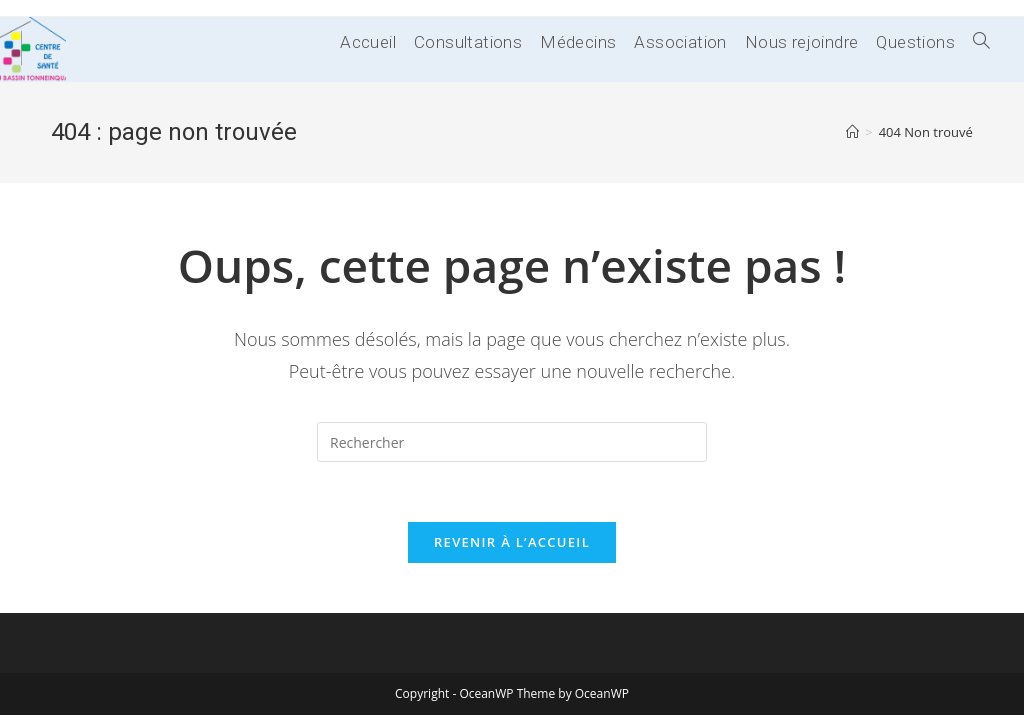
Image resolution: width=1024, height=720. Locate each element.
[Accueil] (852, 132)
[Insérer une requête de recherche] (512, 442)
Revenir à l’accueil (512, 542)
